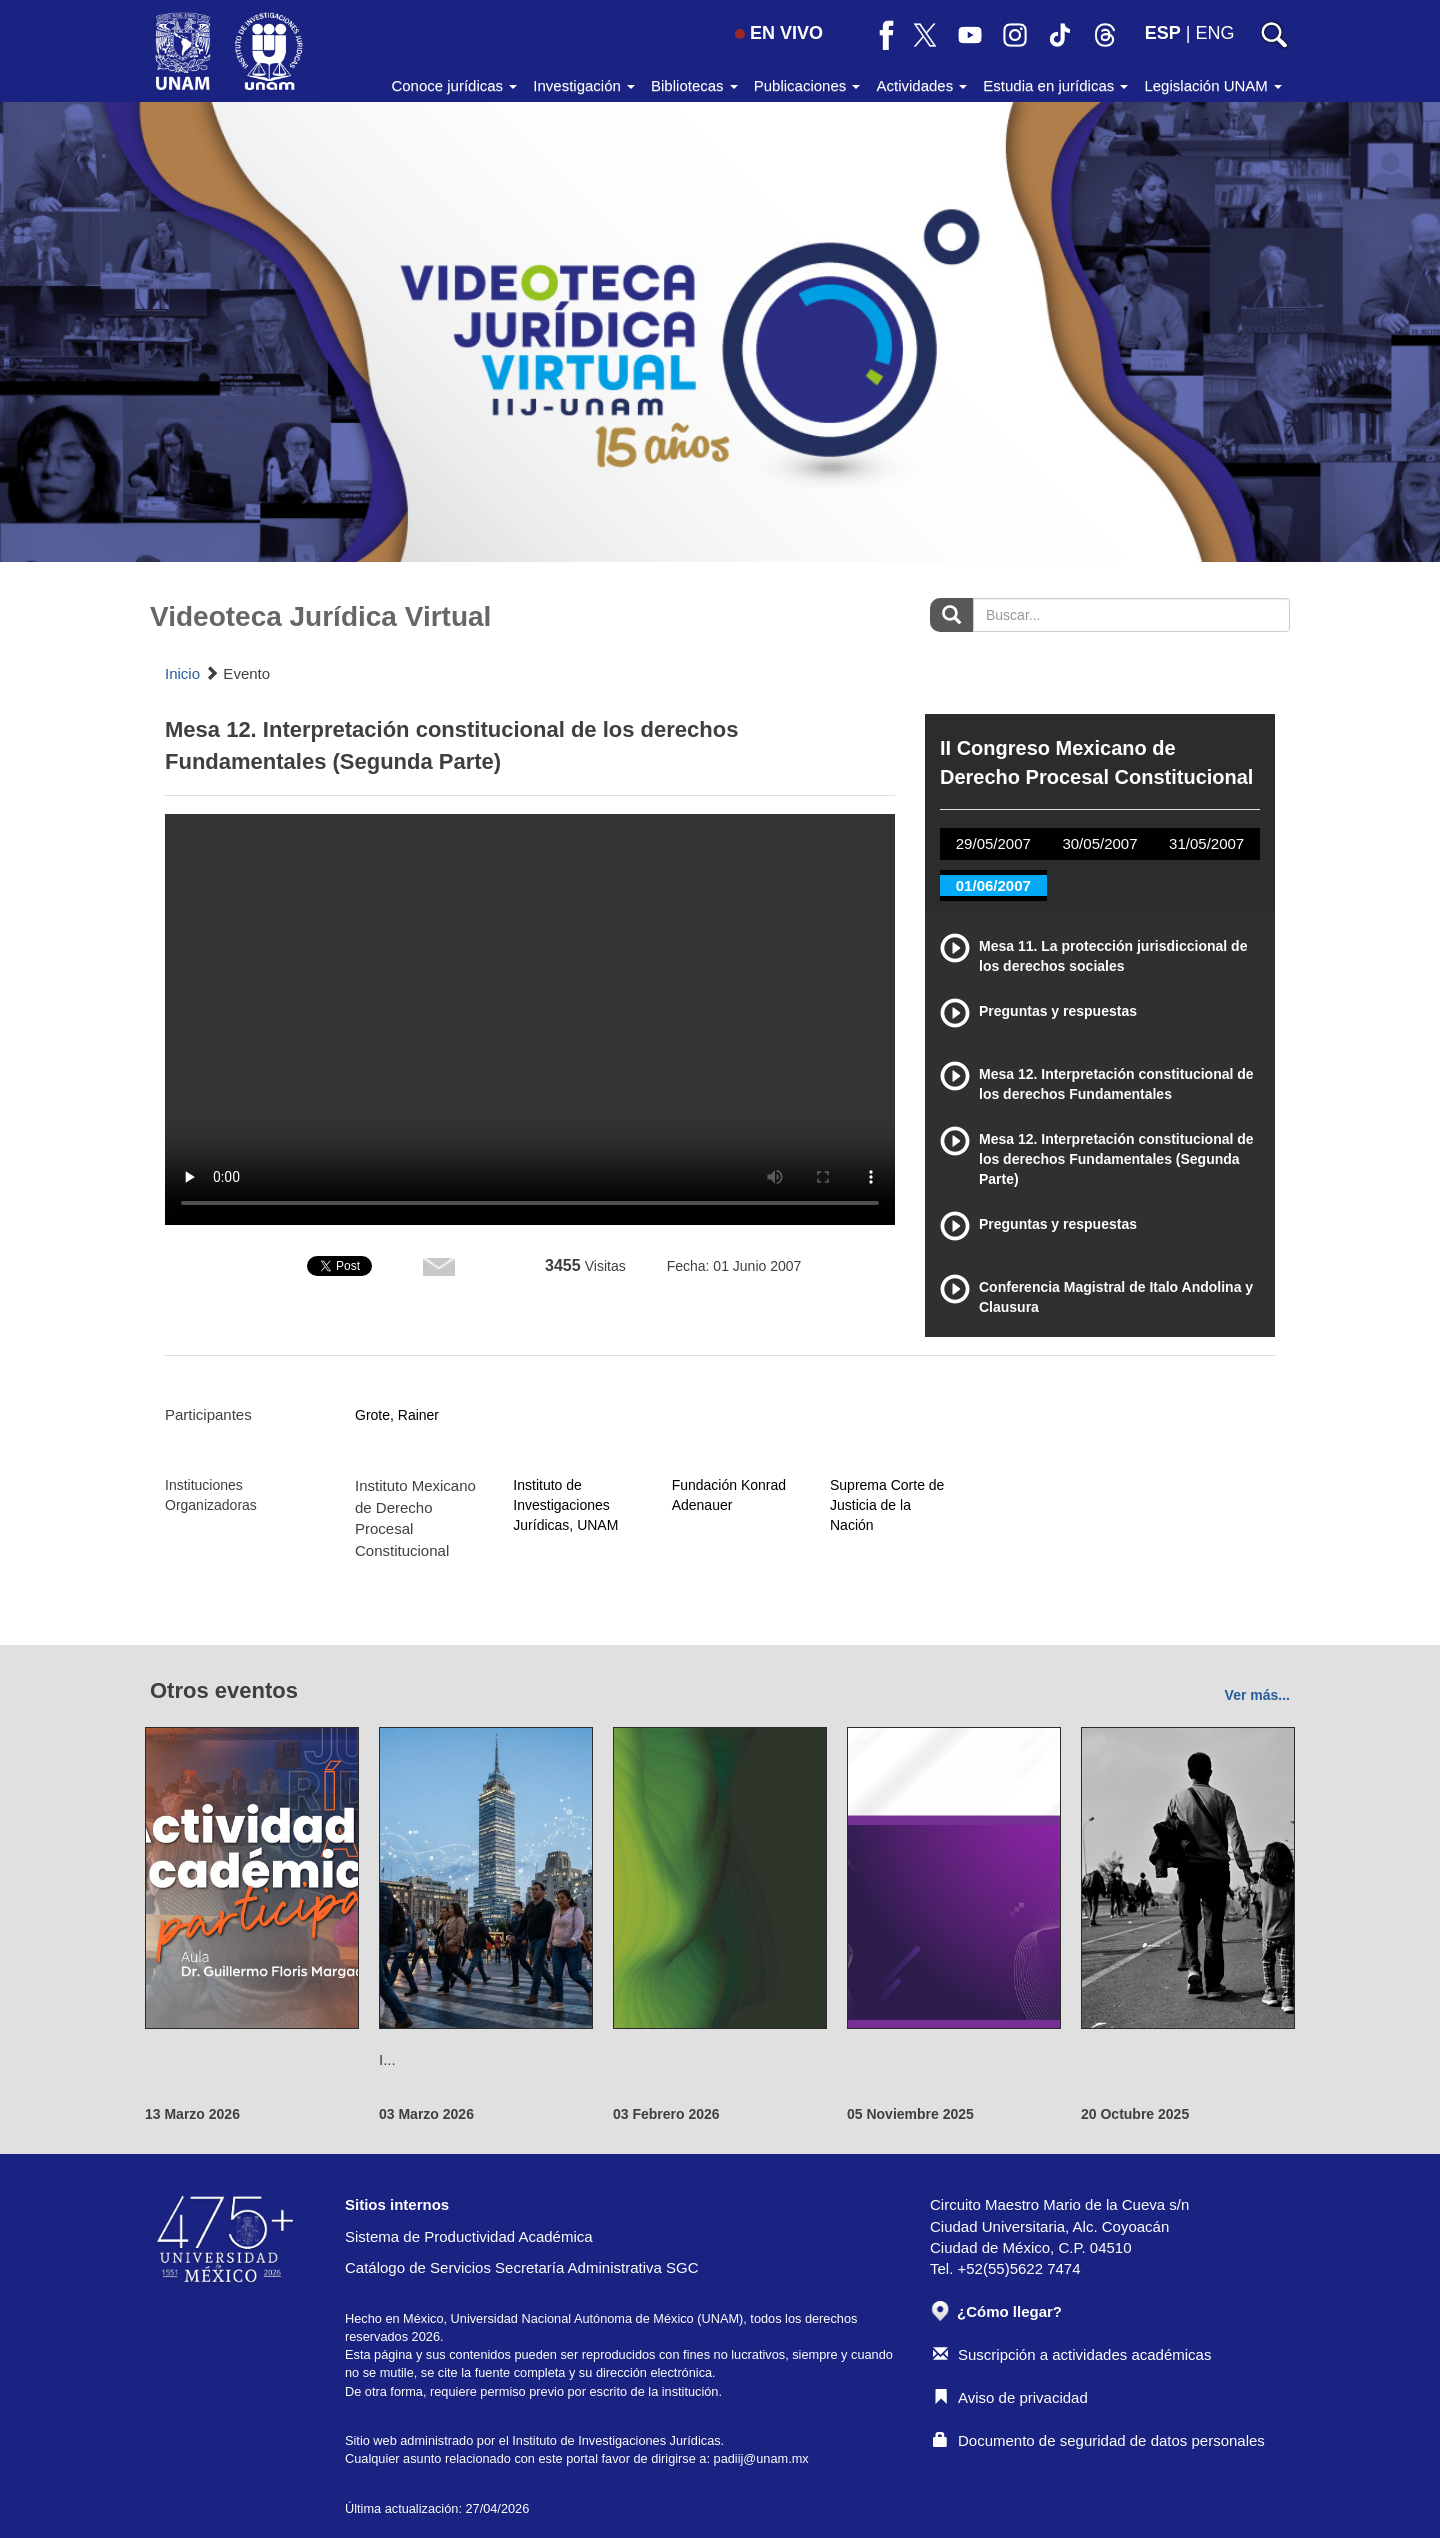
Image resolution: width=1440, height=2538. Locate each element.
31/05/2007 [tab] (1206, 843)
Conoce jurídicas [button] (454, 85)
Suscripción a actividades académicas (1072, 2354)
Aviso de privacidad (1010, 2397)
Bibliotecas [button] (694, 85)
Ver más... (1257, 1695)
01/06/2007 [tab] (993, 885)
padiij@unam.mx (761, 2458)
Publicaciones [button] (807, 85)
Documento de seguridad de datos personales (1099, 2440)
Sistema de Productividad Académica (469, 2236)
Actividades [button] (921, 85)
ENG (1214, 33)
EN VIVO (779, 33)
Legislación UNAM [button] (1213, 85)
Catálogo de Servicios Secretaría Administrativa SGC (522, 2267)
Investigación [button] (584, 85)
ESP (1163, 33)
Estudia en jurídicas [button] (1055, 85)
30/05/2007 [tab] (1099, 843)
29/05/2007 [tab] (993, 843)
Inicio (182, 673)
